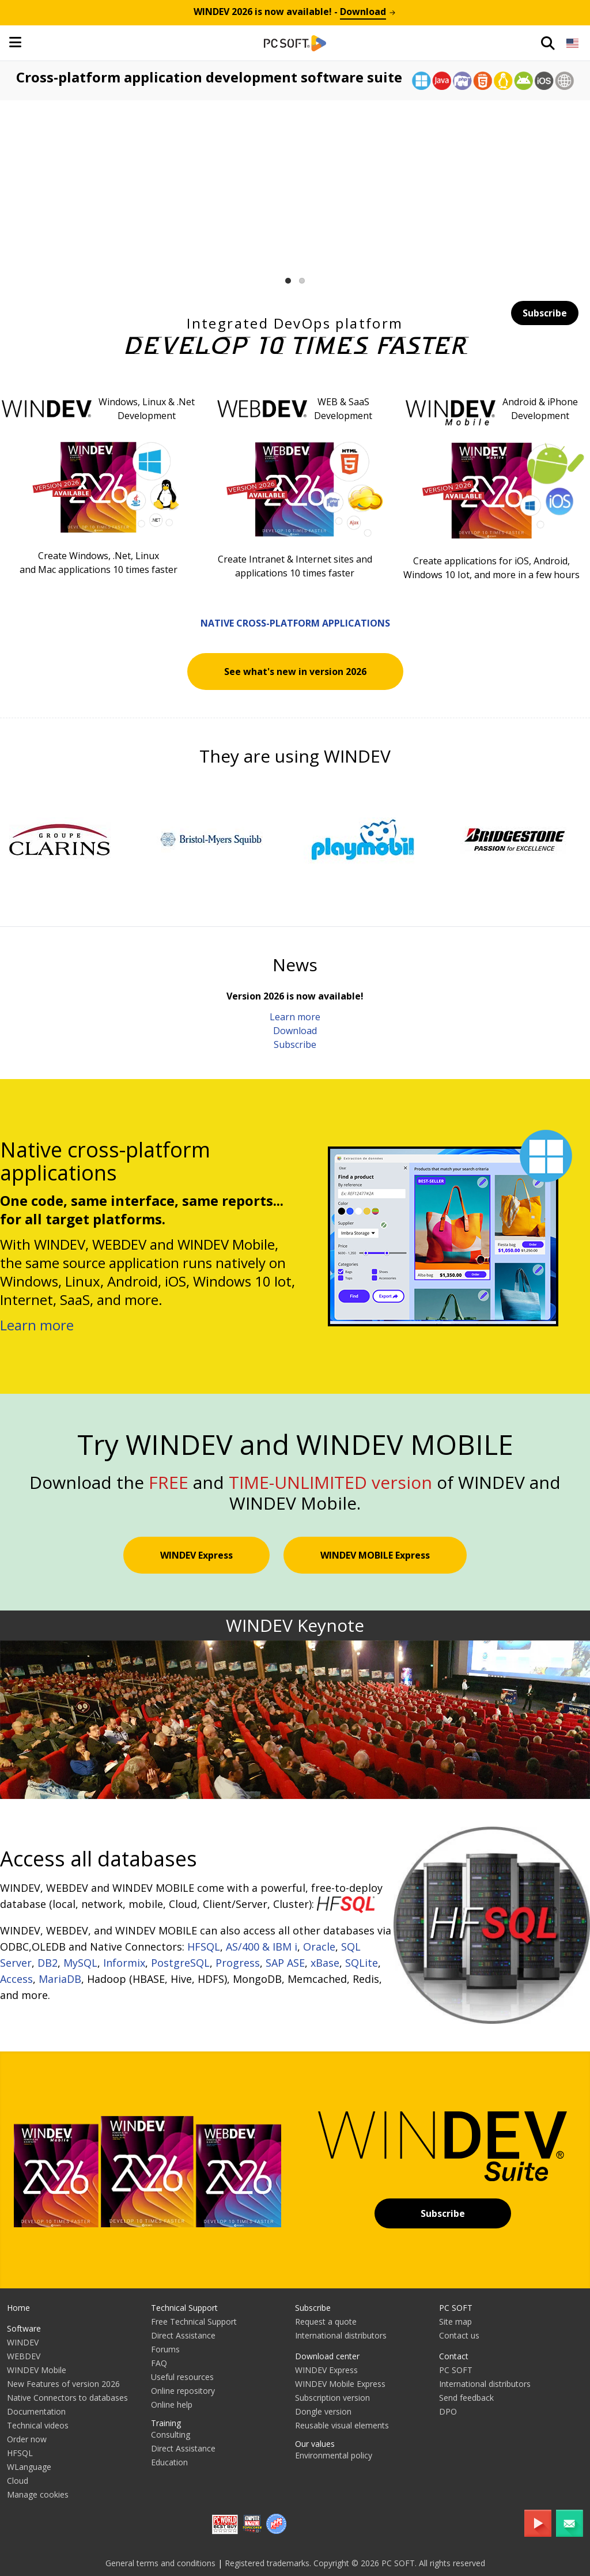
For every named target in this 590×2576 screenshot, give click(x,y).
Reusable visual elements (342, 2425)
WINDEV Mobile (36, 2369)
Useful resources (182, 2376)
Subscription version (332, 2397)
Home (18, 2307)
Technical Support (184, 2307)
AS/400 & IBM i (261, 1946)
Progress (237, 1963)
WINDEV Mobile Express (340, 2383)
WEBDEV (23, 2356)
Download (295, 1030)
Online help (171, 2404)
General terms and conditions (160, 2563)
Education (169, 2462)
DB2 (47, 1963)
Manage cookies (38, 2494)
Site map (455, 2321)
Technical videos (38, 2425)
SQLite (361, 1963)
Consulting (170, 2434)
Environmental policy (333, 2455)
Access (16, 1979)
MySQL (80, 1963)
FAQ (159, 2363)
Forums (165, 2349)
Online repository (183, 2390)
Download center (327, 2356)
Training (166, 2422)
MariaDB (60, 1979)
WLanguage (29, 2466)
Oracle (319, 1946)
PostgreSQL (180, 1963)
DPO (448, 2411)
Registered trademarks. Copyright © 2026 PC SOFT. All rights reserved (355, 2563)
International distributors (341, 2335)
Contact (453, 2356)
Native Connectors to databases (67, 2397)
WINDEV (23, 2342)
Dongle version (323, 2411)
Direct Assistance (183, 2335)
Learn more (295, 1016)
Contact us (459, 2335)
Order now (27, 2439)
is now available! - (295, 11)
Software (24, 2328)
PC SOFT (455, 2307)
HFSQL (203, 1946)
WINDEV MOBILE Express (375, 1555)
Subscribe (545, 313)
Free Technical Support (194, 2321)
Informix (124, 1963)
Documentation (36, 2411)
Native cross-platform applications (295, 623)
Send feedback (466, 2397)
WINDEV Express (196, 1555)
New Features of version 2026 (63, 2383)
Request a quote (326, 2321)
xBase (325, 1963)
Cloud (17, 2480)
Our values (315, 2443)
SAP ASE (285, 1963)
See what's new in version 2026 (295, 671)
